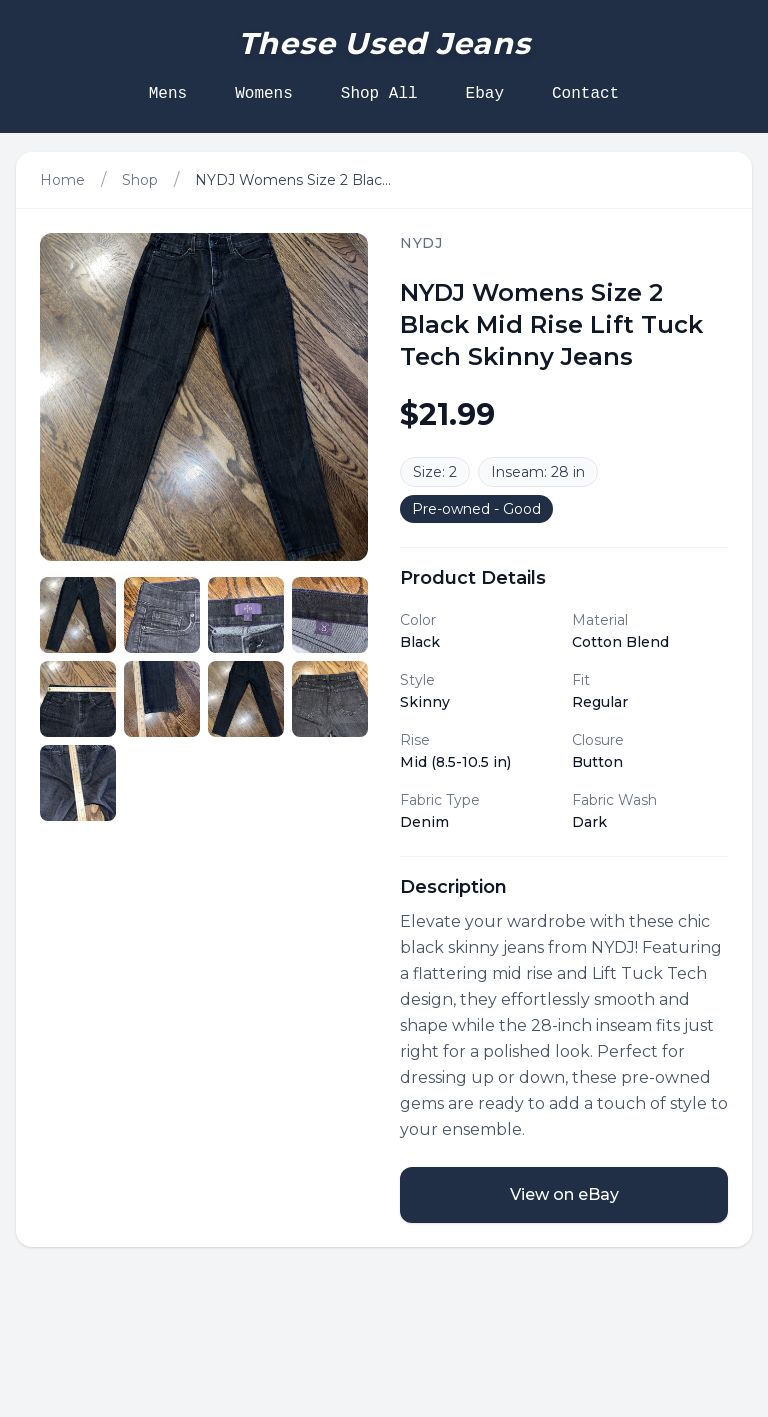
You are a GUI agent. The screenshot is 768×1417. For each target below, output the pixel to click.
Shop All (379, 94)
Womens (264, 94)
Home (62, 180)
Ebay (485, 94)
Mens (168, 94)
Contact (585, 94)
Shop (140, 180)
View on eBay (564, 1194)
